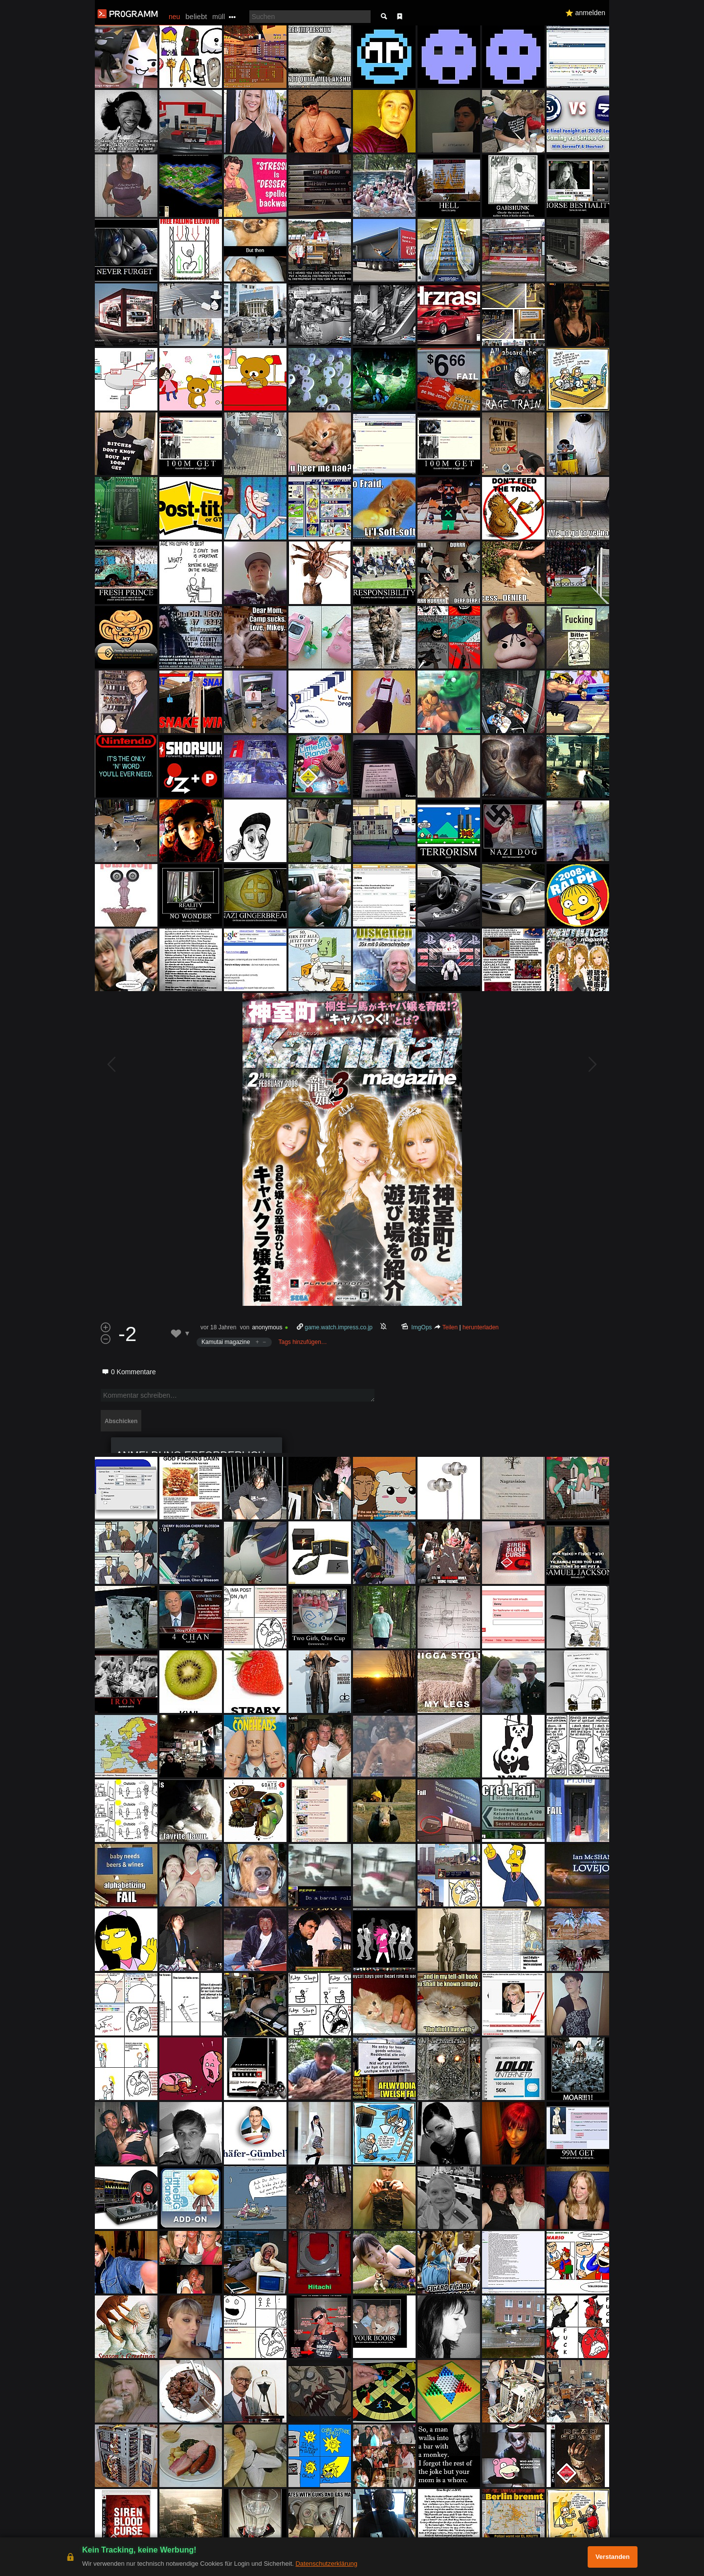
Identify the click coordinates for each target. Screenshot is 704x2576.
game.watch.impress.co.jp (339, 1327)
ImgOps (422, 1327)
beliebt (196, 16)
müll (218, 17)
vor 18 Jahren (218, 1327)
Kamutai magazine (225, 1342)
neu (174, 17)
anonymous (267, 1327)
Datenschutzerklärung (326, 2563)
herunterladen (480, 1327)
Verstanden (612, 2556)
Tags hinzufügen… (302, 1342)
